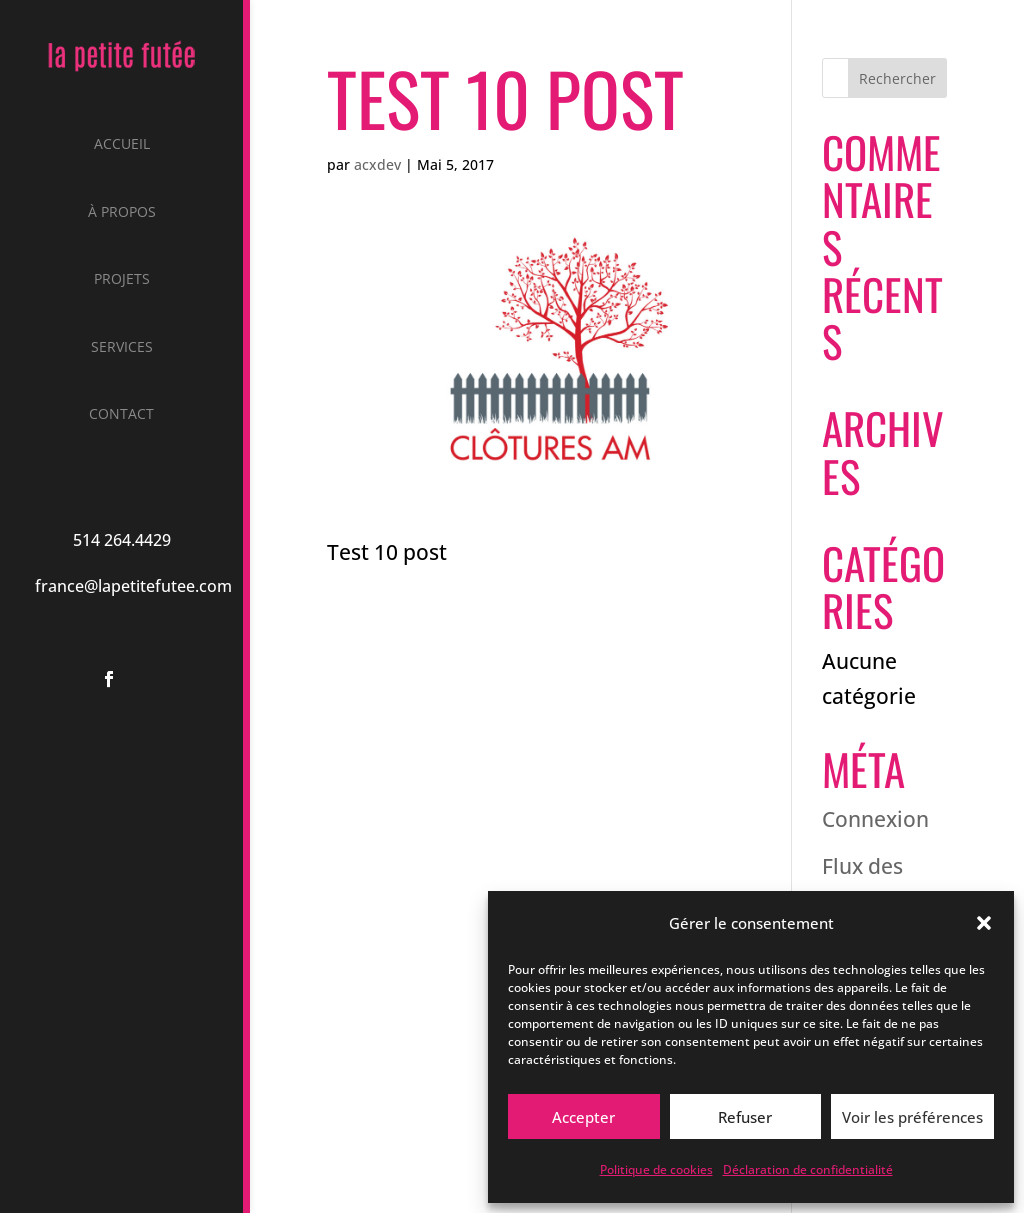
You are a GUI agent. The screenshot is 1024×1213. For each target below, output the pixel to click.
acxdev (377, 164)
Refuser (745, 1117)
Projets (122, 280)
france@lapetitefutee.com (133, 586)
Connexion (875, 819)
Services (122, 348)
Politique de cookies (656, 1169)
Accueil (122, 145)
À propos (122, 213)
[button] (984, 923)
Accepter (583, 1117)
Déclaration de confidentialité (808, 1169)
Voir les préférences (912, 1117)
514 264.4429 (122, 540)
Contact (121, 415)
